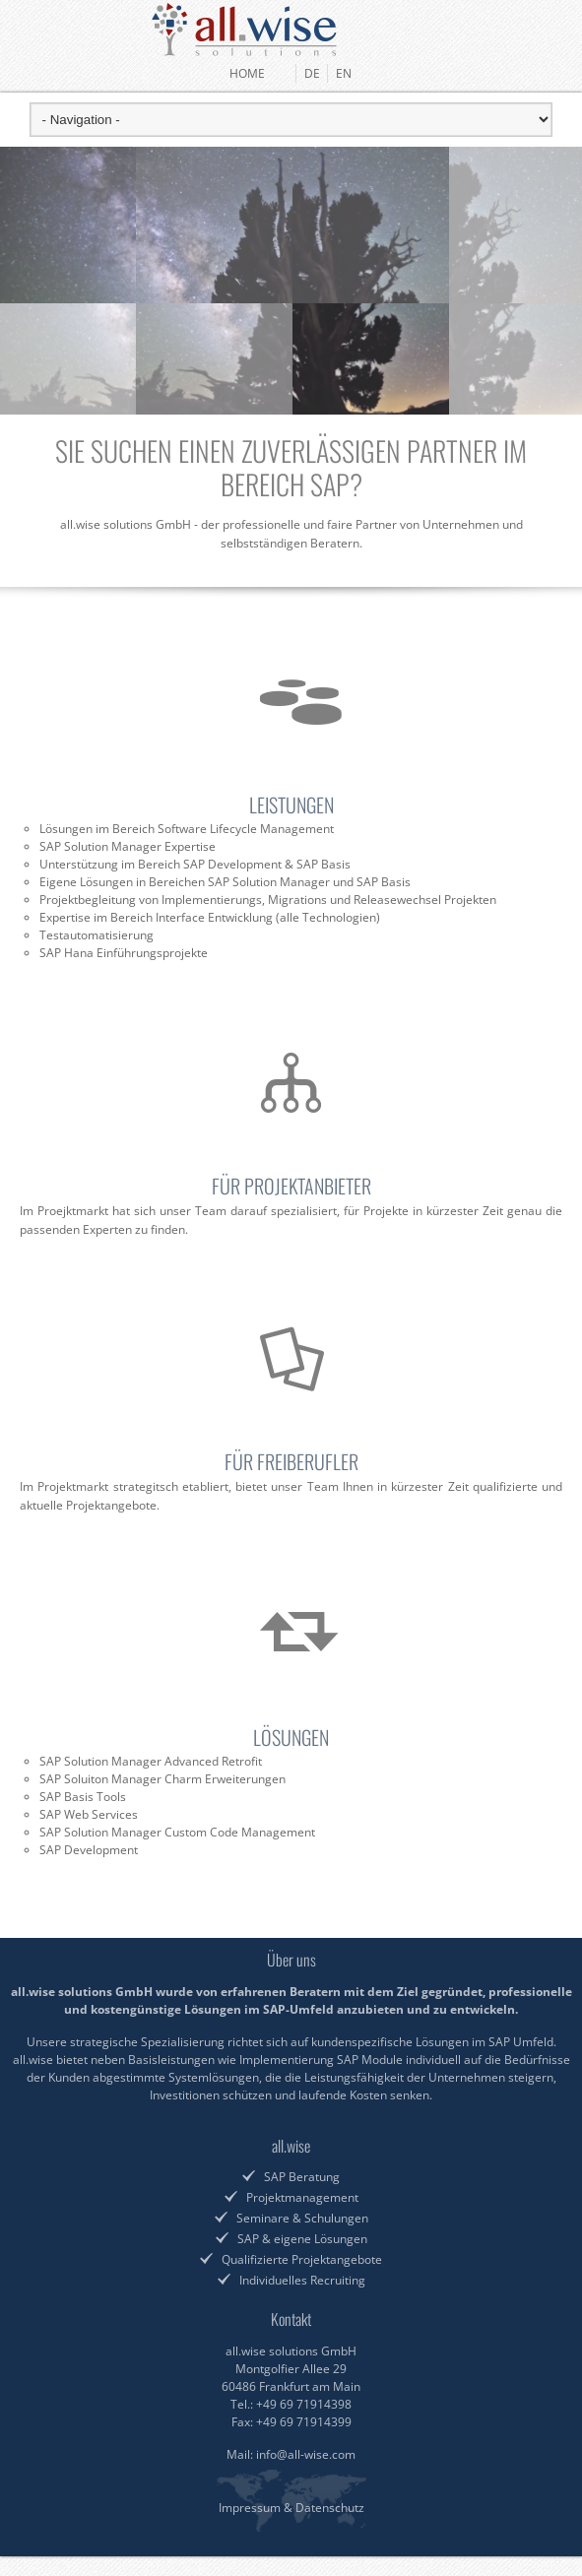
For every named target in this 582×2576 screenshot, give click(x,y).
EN (344, 73)
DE (312, 73)
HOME (259, 73)
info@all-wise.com (306, 2454)
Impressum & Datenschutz (291, 2507)
